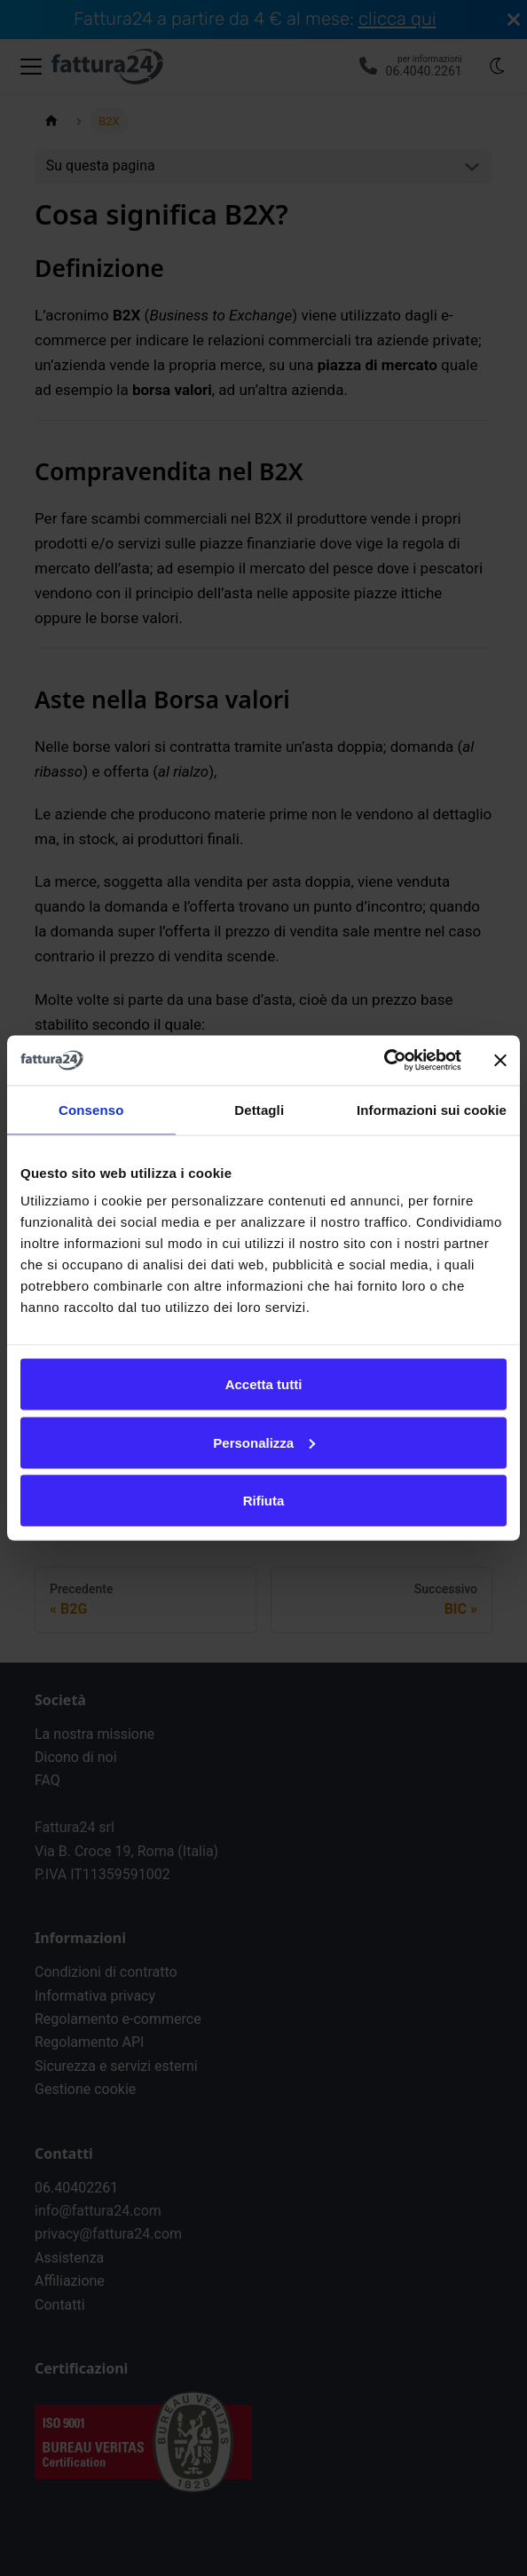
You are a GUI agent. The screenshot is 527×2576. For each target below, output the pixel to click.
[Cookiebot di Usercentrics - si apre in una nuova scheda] (383, 1060)
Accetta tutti (264, 1384)
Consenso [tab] (91, 1109)
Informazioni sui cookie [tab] (432, 1109)
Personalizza (264, 1442)
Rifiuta (264, 1500)
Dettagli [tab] (259, 1109)
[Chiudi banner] (500, 1060)
